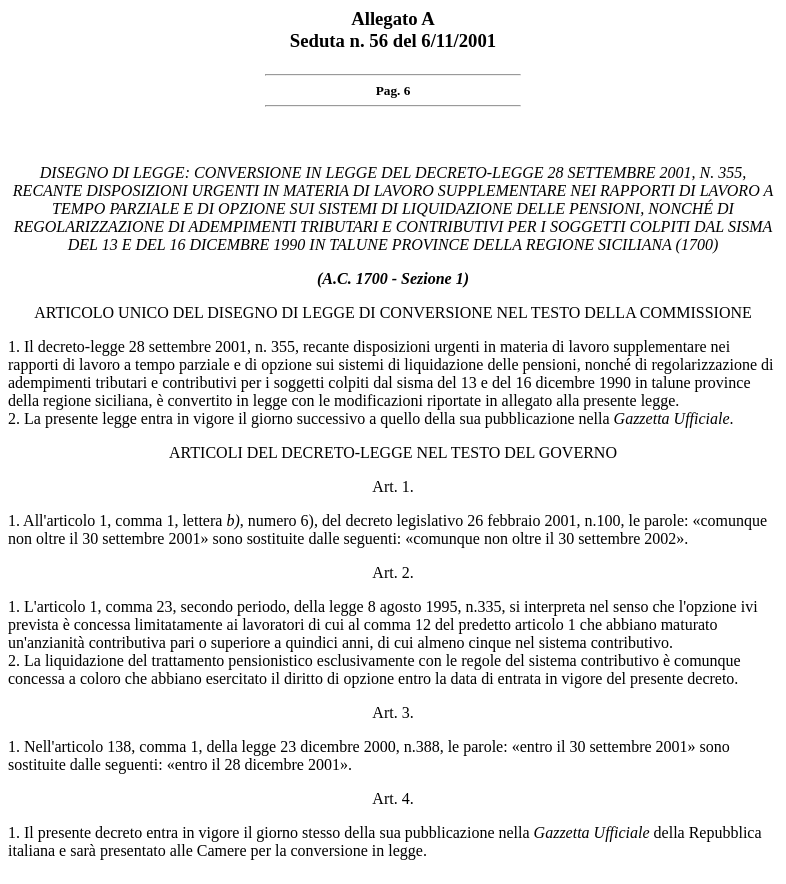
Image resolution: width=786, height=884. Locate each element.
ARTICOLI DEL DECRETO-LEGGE (290, 452)
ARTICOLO (74, 312)
